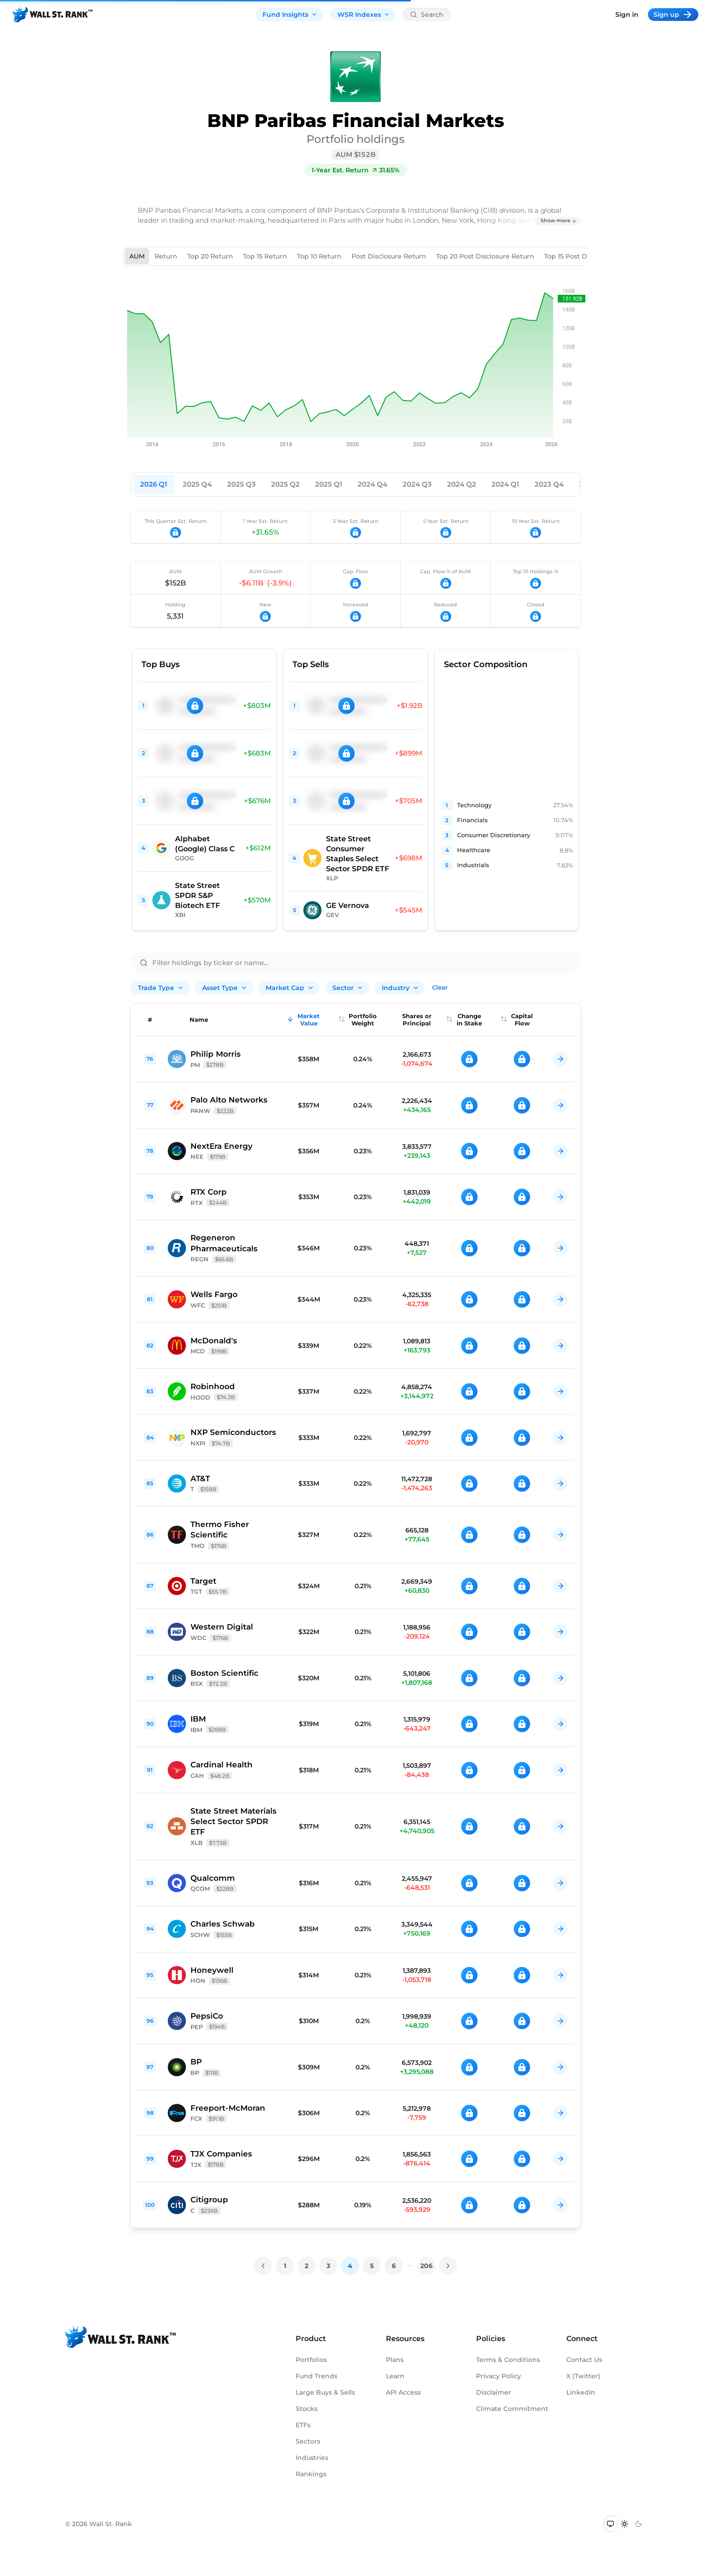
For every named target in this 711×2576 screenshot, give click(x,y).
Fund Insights (290, 14)
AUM (137, 256)
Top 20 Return (210, 256)
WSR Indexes (363, 14)
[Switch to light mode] (625, 2524)
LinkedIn (580, 2392)
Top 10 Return (319, 256)
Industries (312, 2458)
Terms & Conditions (508, 2360)
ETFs (303, 2425)
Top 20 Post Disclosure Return (485, 256)
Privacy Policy (498, 2376)
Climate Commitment (512, 2409)
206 (426, 2266)
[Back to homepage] (53, 14)
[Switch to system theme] (611, 2523)
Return (166, 256)
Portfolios (311, 2360)
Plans (395, 2360)
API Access (403, 2392)
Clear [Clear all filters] (440, 987)
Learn (395, 2376)
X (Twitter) (583, 2376)
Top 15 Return (265, 256)
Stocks (306, 2409)
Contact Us (584, 2360)
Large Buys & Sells (325, 2392)
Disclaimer (493, 2392)
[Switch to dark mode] (638, 2523)
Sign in (626, 14)
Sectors (308, 2441)
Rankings (311, 2474)
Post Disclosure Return (388, 256)
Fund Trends (316, 2376)
